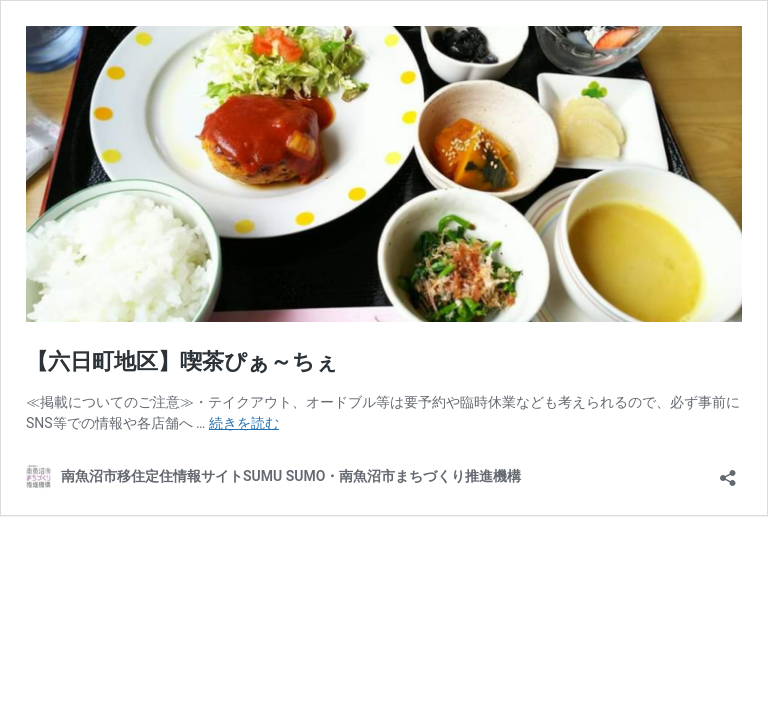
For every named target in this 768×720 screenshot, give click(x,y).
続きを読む (244, 423)
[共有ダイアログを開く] (728, 471)
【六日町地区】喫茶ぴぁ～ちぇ (182, 361)
